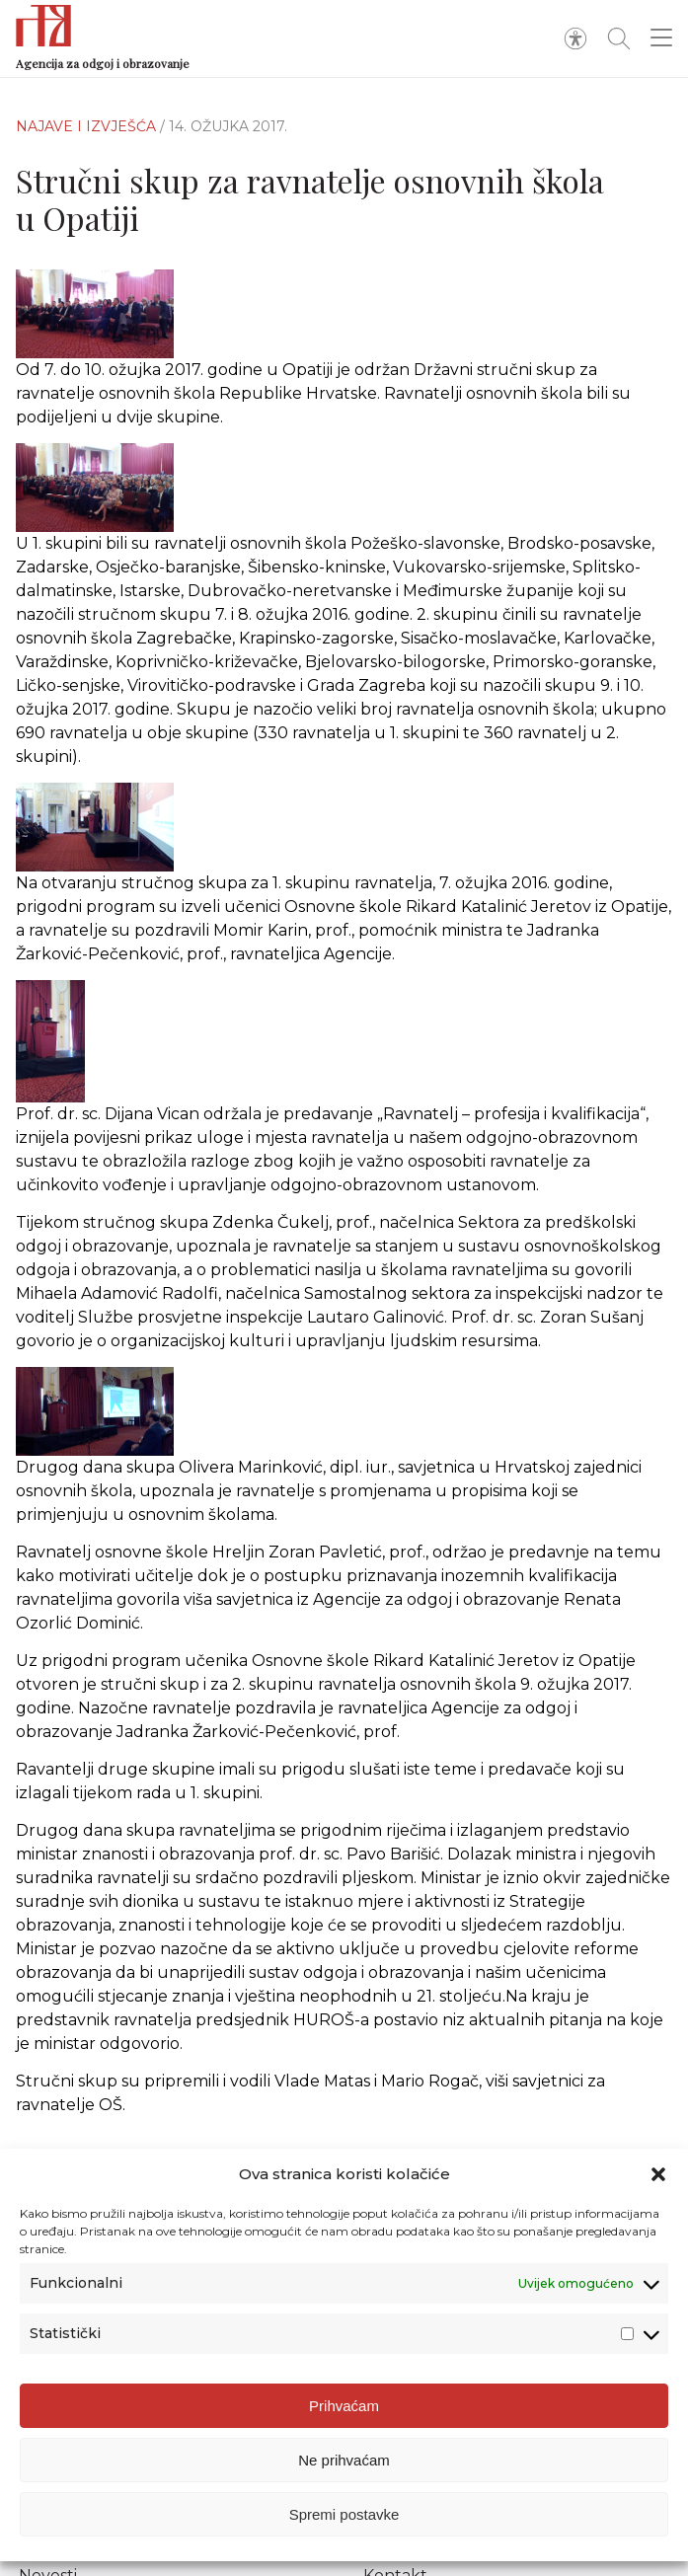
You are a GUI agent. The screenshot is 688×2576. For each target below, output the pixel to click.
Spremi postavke (344, 2514)
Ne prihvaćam (344, 2460)
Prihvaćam (344, 2405)
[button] (658, 2175)
